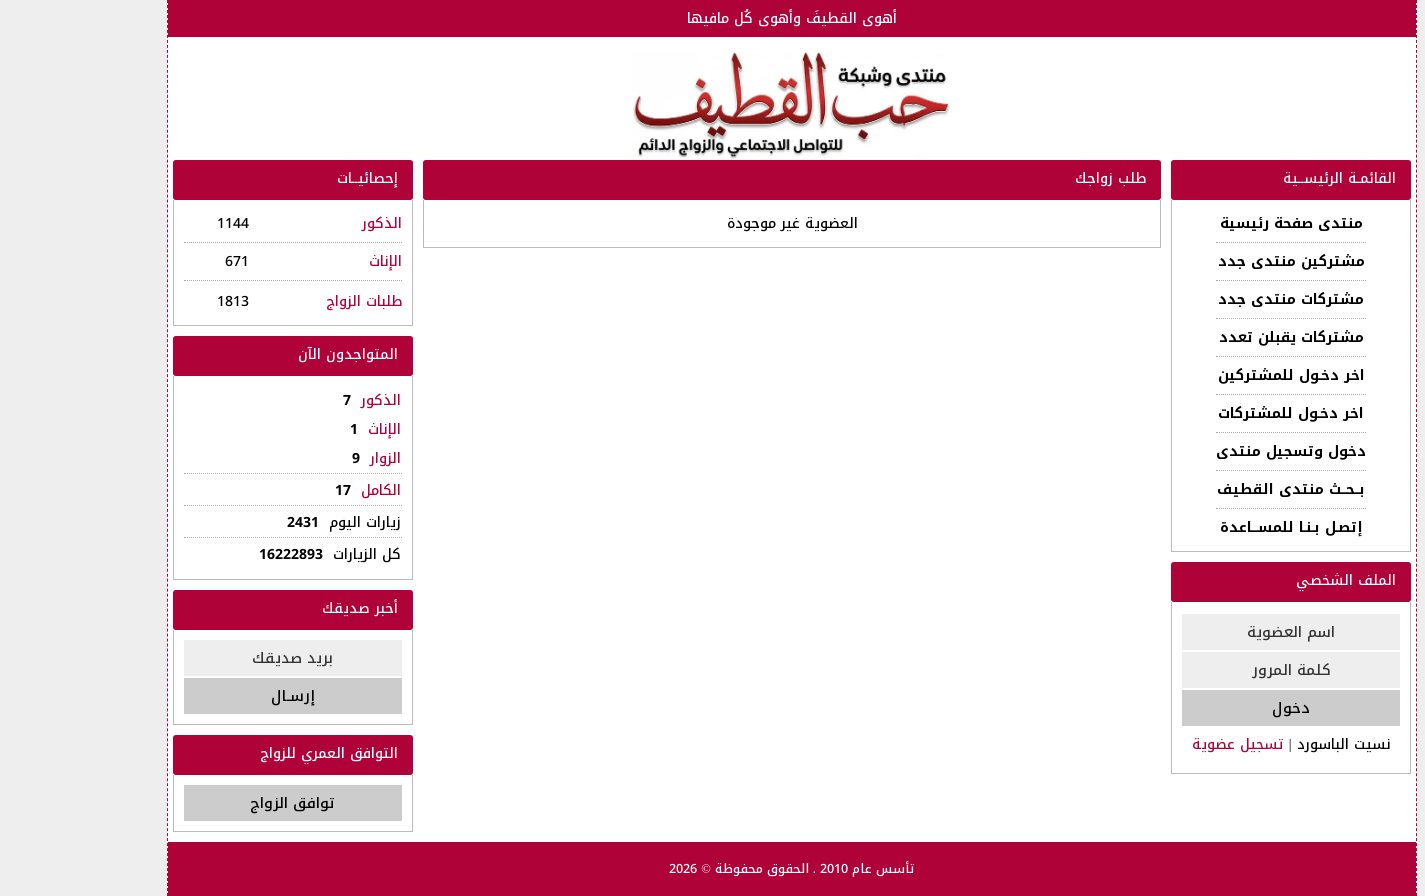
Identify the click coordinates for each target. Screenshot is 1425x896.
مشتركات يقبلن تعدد (1204, 337)
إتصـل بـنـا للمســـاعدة (1204, 527)
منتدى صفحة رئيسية (1204, 223)
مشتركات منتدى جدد (1204, 299)
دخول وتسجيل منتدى (1204, 451)
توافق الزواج (205, 803)
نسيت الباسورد (1257, 744)
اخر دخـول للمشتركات (1204, 413)
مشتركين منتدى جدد (1204, 261)
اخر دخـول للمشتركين (1204, 375)
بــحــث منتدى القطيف (1204, 489)
